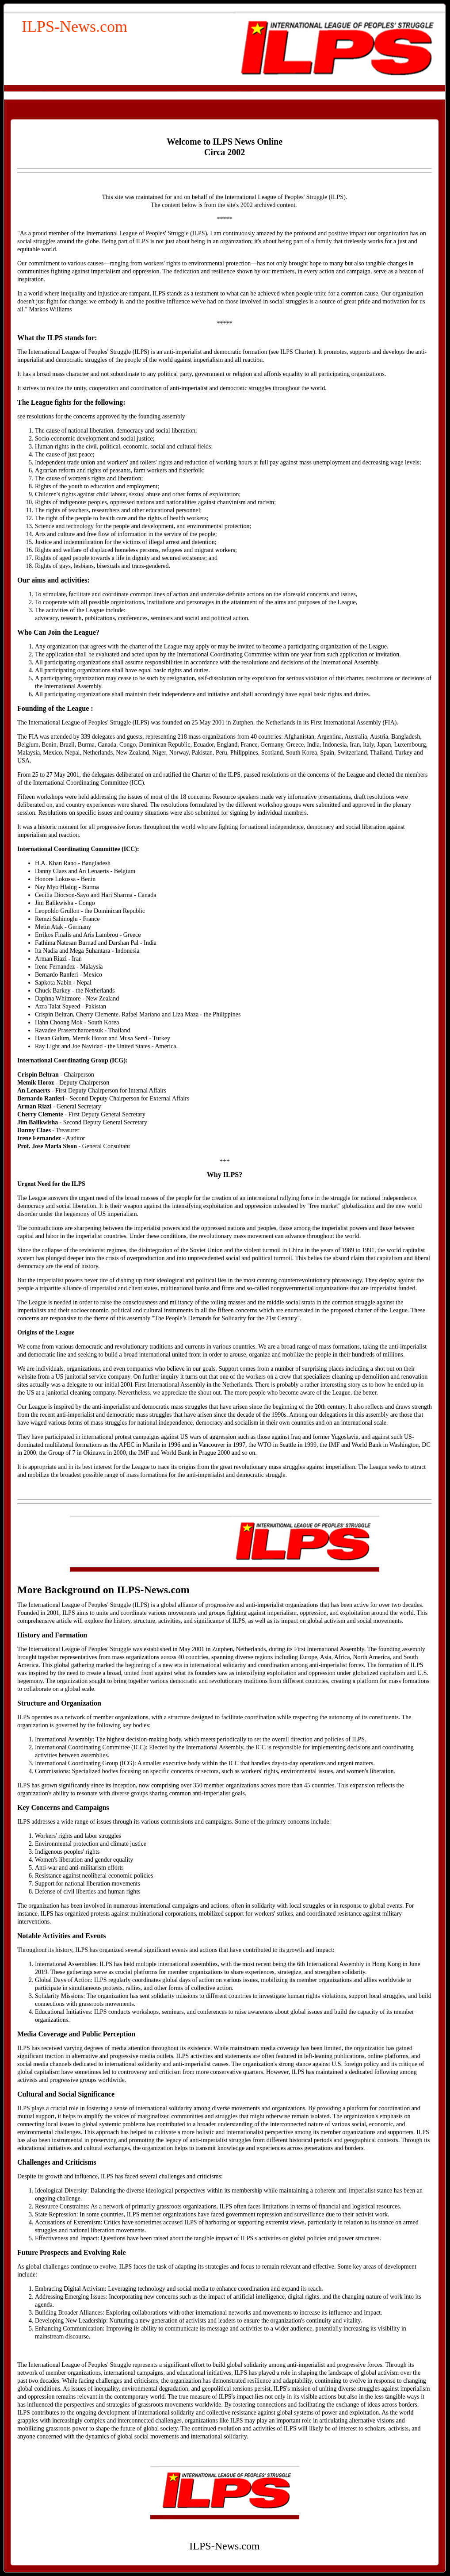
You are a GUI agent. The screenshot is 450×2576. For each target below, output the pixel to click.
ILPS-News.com (74, 26)
